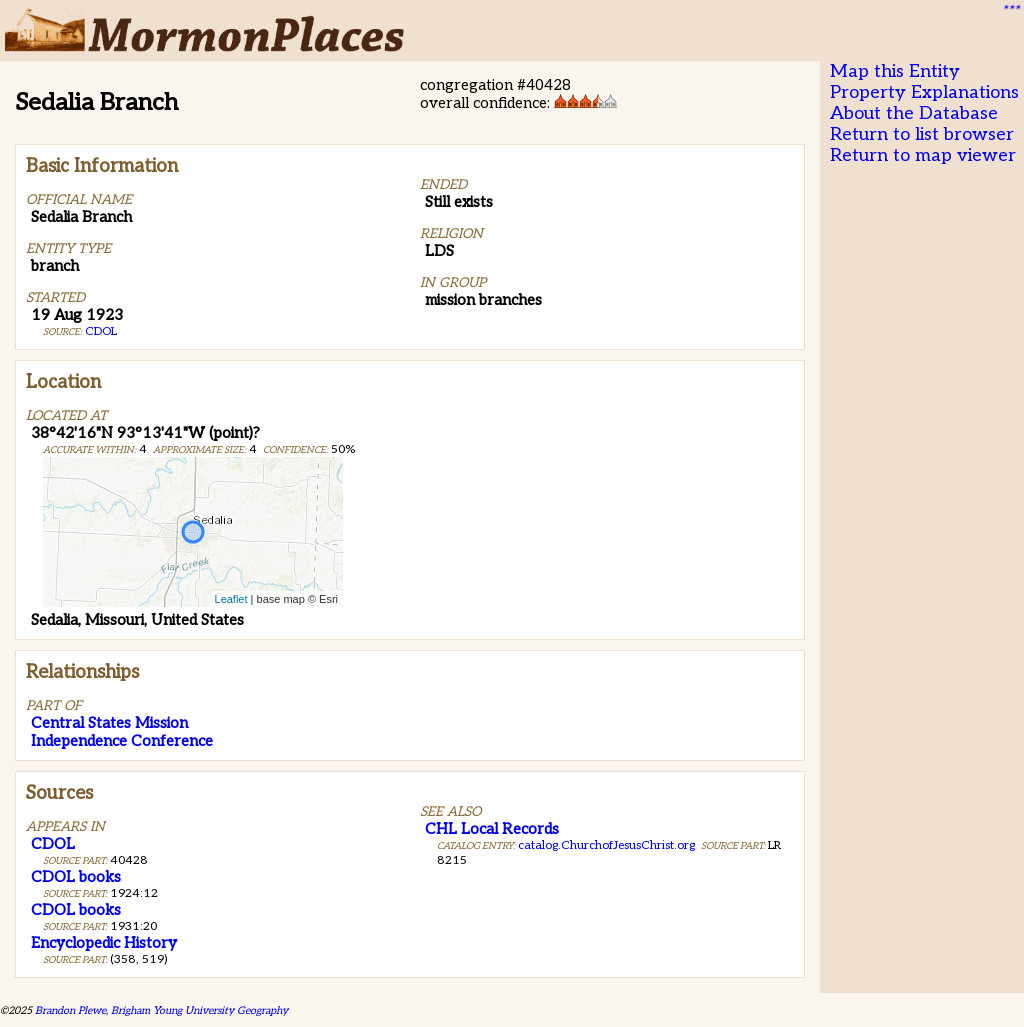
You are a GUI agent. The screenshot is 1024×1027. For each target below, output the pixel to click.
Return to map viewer (923, 155)
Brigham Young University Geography (199, 1010)
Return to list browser (922, 134)
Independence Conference (122, 741)
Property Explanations (924, 92)
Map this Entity (895, 71)
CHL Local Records (492, 829)
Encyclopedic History (104, 943)
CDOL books (76, 877)
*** (1010, 11)
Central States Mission (109, 723)
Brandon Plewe (70, 1010)
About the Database (914, 113)
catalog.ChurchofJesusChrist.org (606, 845)
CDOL (101, 331)
